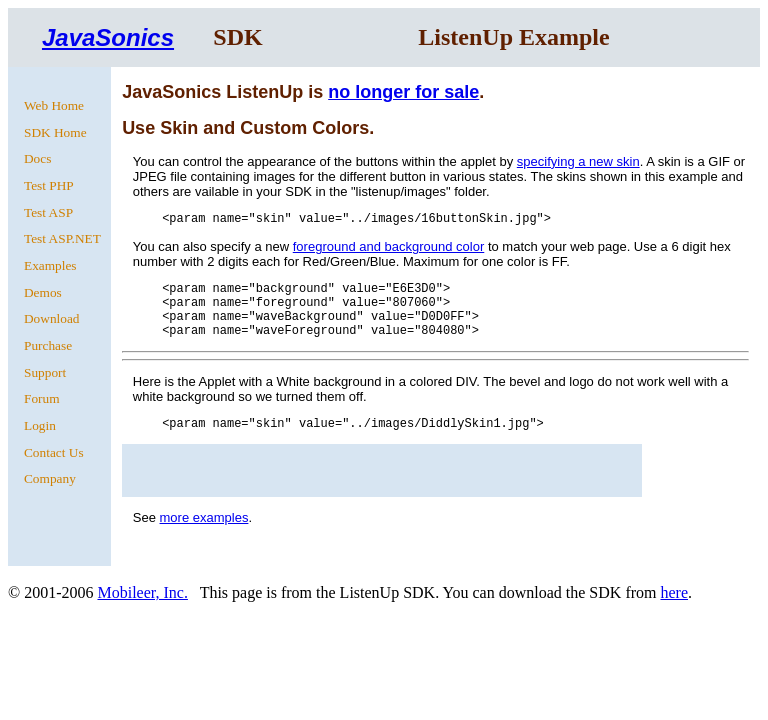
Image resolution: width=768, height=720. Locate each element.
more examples (204, 517)
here (674, 592)
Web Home (54, 105)
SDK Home (55, 132)
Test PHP (49, 185)
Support (45, 372)
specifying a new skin (578, 161)
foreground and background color (389, 246)
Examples (50, 265)
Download (52, 318)
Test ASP (48, 212)
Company (50, 478)
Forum (42, 398)
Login (40, 425)
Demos (43, 292)
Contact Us (54, 452)
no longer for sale (403, 92)
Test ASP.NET (62, 238)
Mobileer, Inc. (142, 592)
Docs (37, 158)
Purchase (48, 345)
